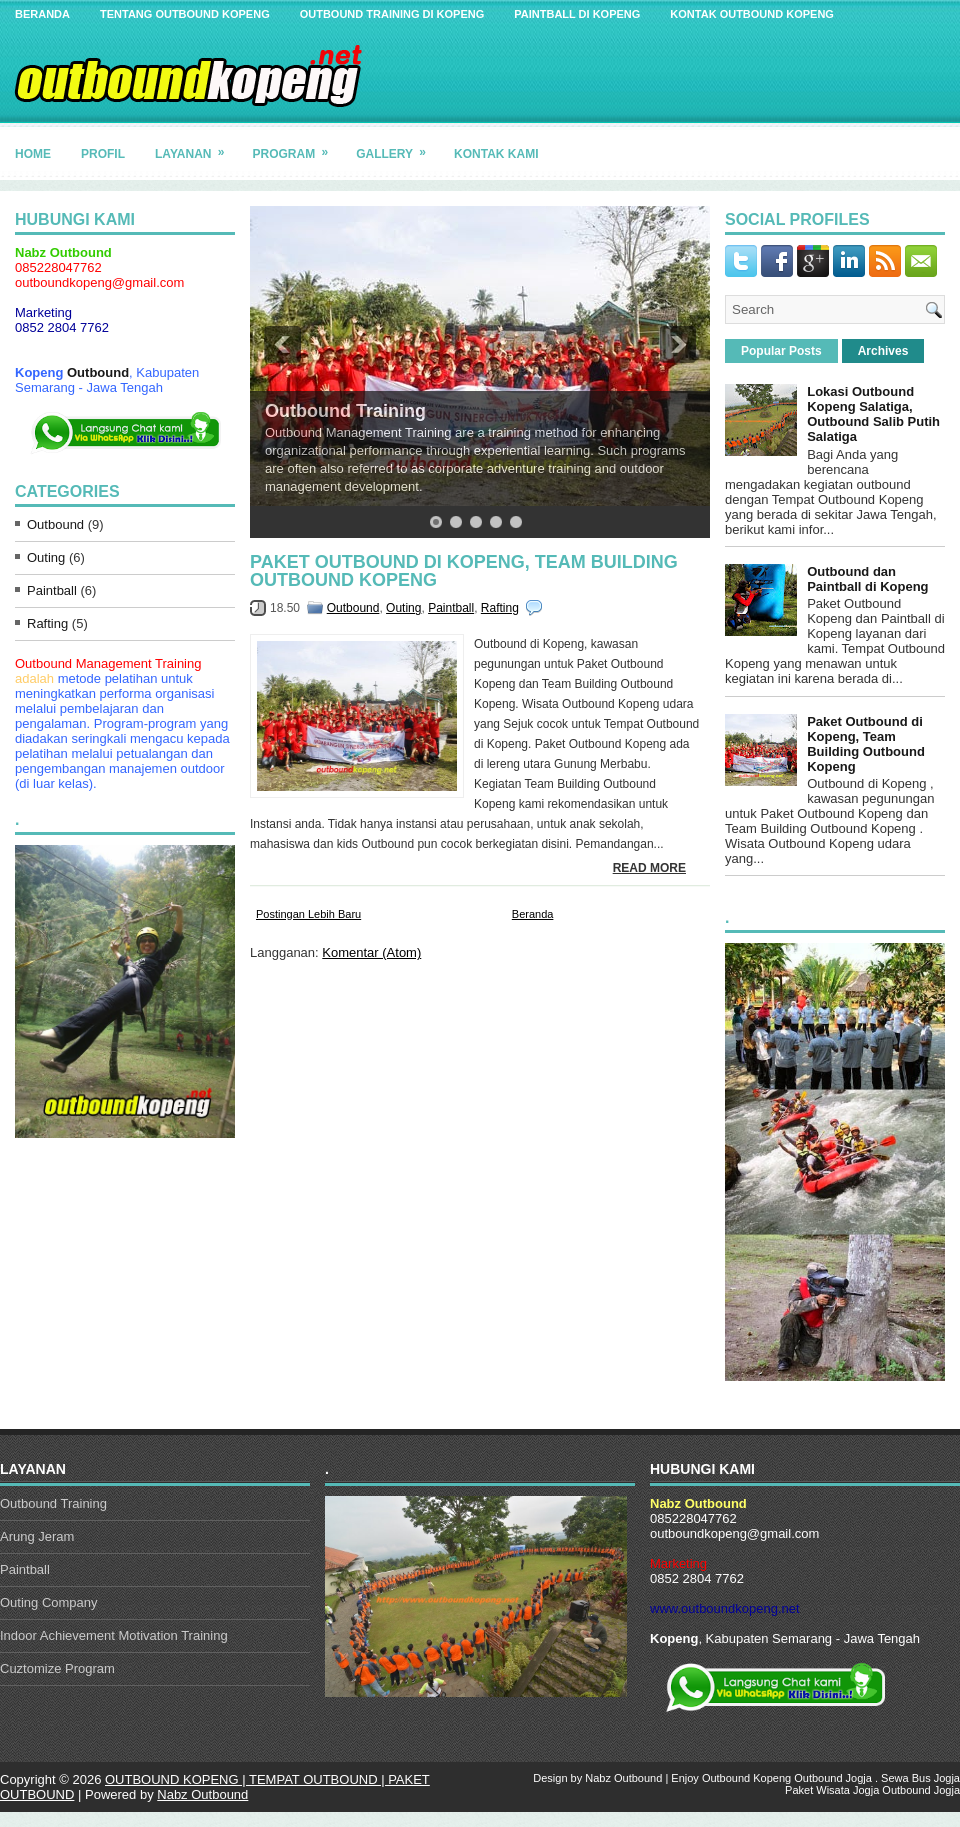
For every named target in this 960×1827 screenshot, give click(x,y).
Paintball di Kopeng (577, 14)
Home (33, 154)
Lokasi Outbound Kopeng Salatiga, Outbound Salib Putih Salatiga (873, 414)
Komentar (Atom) (371, 952)
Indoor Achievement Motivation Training (114, 1635)
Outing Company (49, 1602)
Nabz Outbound (202, 1794)
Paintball (52, 590)
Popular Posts (781, 351)
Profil (103, 154)
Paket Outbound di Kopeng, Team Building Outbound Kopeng (464, 571)
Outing (46, 557)
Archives (883, 351)
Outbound (98, 372)
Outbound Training (345, 411)
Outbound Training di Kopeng (392, 14)
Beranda (42, 14)
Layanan (196, 146)
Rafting (47, 623)
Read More (649, 868)
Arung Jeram (37, 1536)
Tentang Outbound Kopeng (185, 14)
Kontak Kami (496, 154)
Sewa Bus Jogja (920, 1778)
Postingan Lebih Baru (308, 914)
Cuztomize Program (57, 1668)
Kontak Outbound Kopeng (752, 14)
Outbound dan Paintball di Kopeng (867, 579)
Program (296, 146)
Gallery (397, 146)
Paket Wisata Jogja (832, 1790)
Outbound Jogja (833, 1778)
